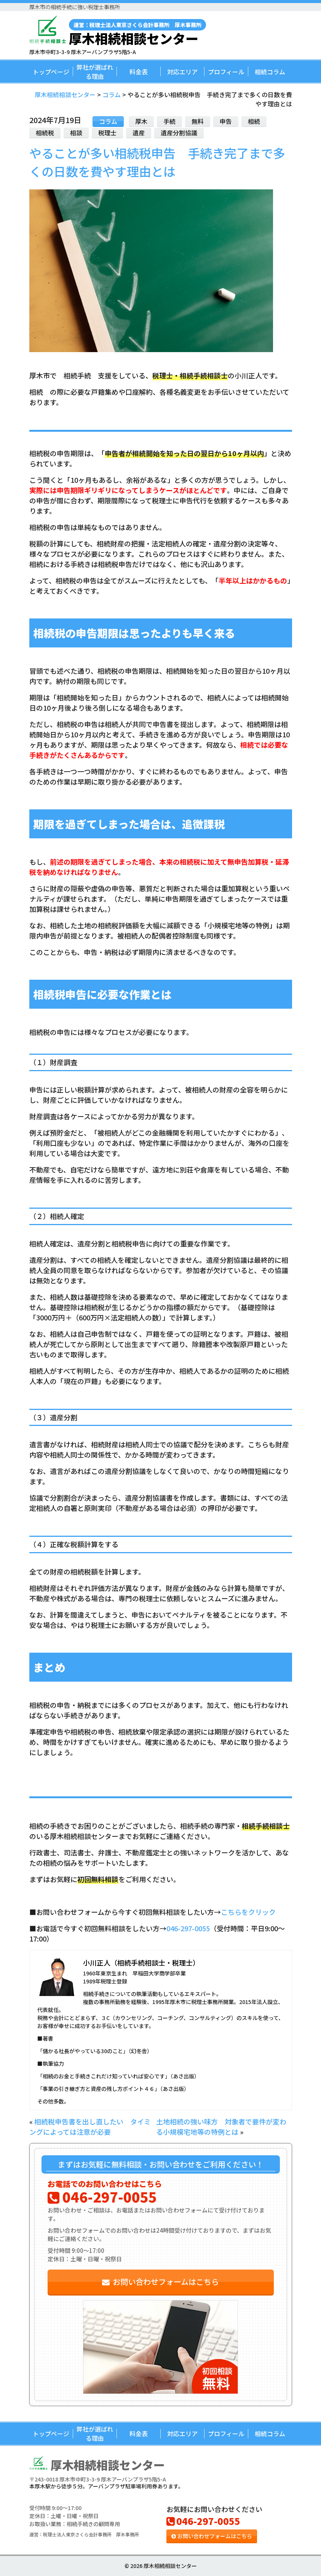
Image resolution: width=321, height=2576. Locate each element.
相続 (254, 121)
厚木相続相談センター (137, 32)
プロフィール (226, 71)
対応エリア (182, 71)
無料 (198, 121)
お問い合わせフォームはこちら (160, 2281)
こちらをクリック (248, 1912)
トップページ (51, 71)
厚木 (141, 121)
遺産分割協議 (179, 132)
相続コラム (270, 71)
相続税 (45, 132)
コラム (108, 121)
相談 (76, 132)
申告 (226, 121)
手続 (169, 121)
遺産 (139, 132)
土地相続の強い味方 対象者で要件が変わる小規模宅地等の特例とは (221, 2126)
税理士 (107, 132)
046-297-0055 (188, 1928)
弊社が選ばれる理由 (95, 71)
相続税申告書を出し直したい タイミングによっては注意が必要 (90, 2126)
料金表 (138, 71)
